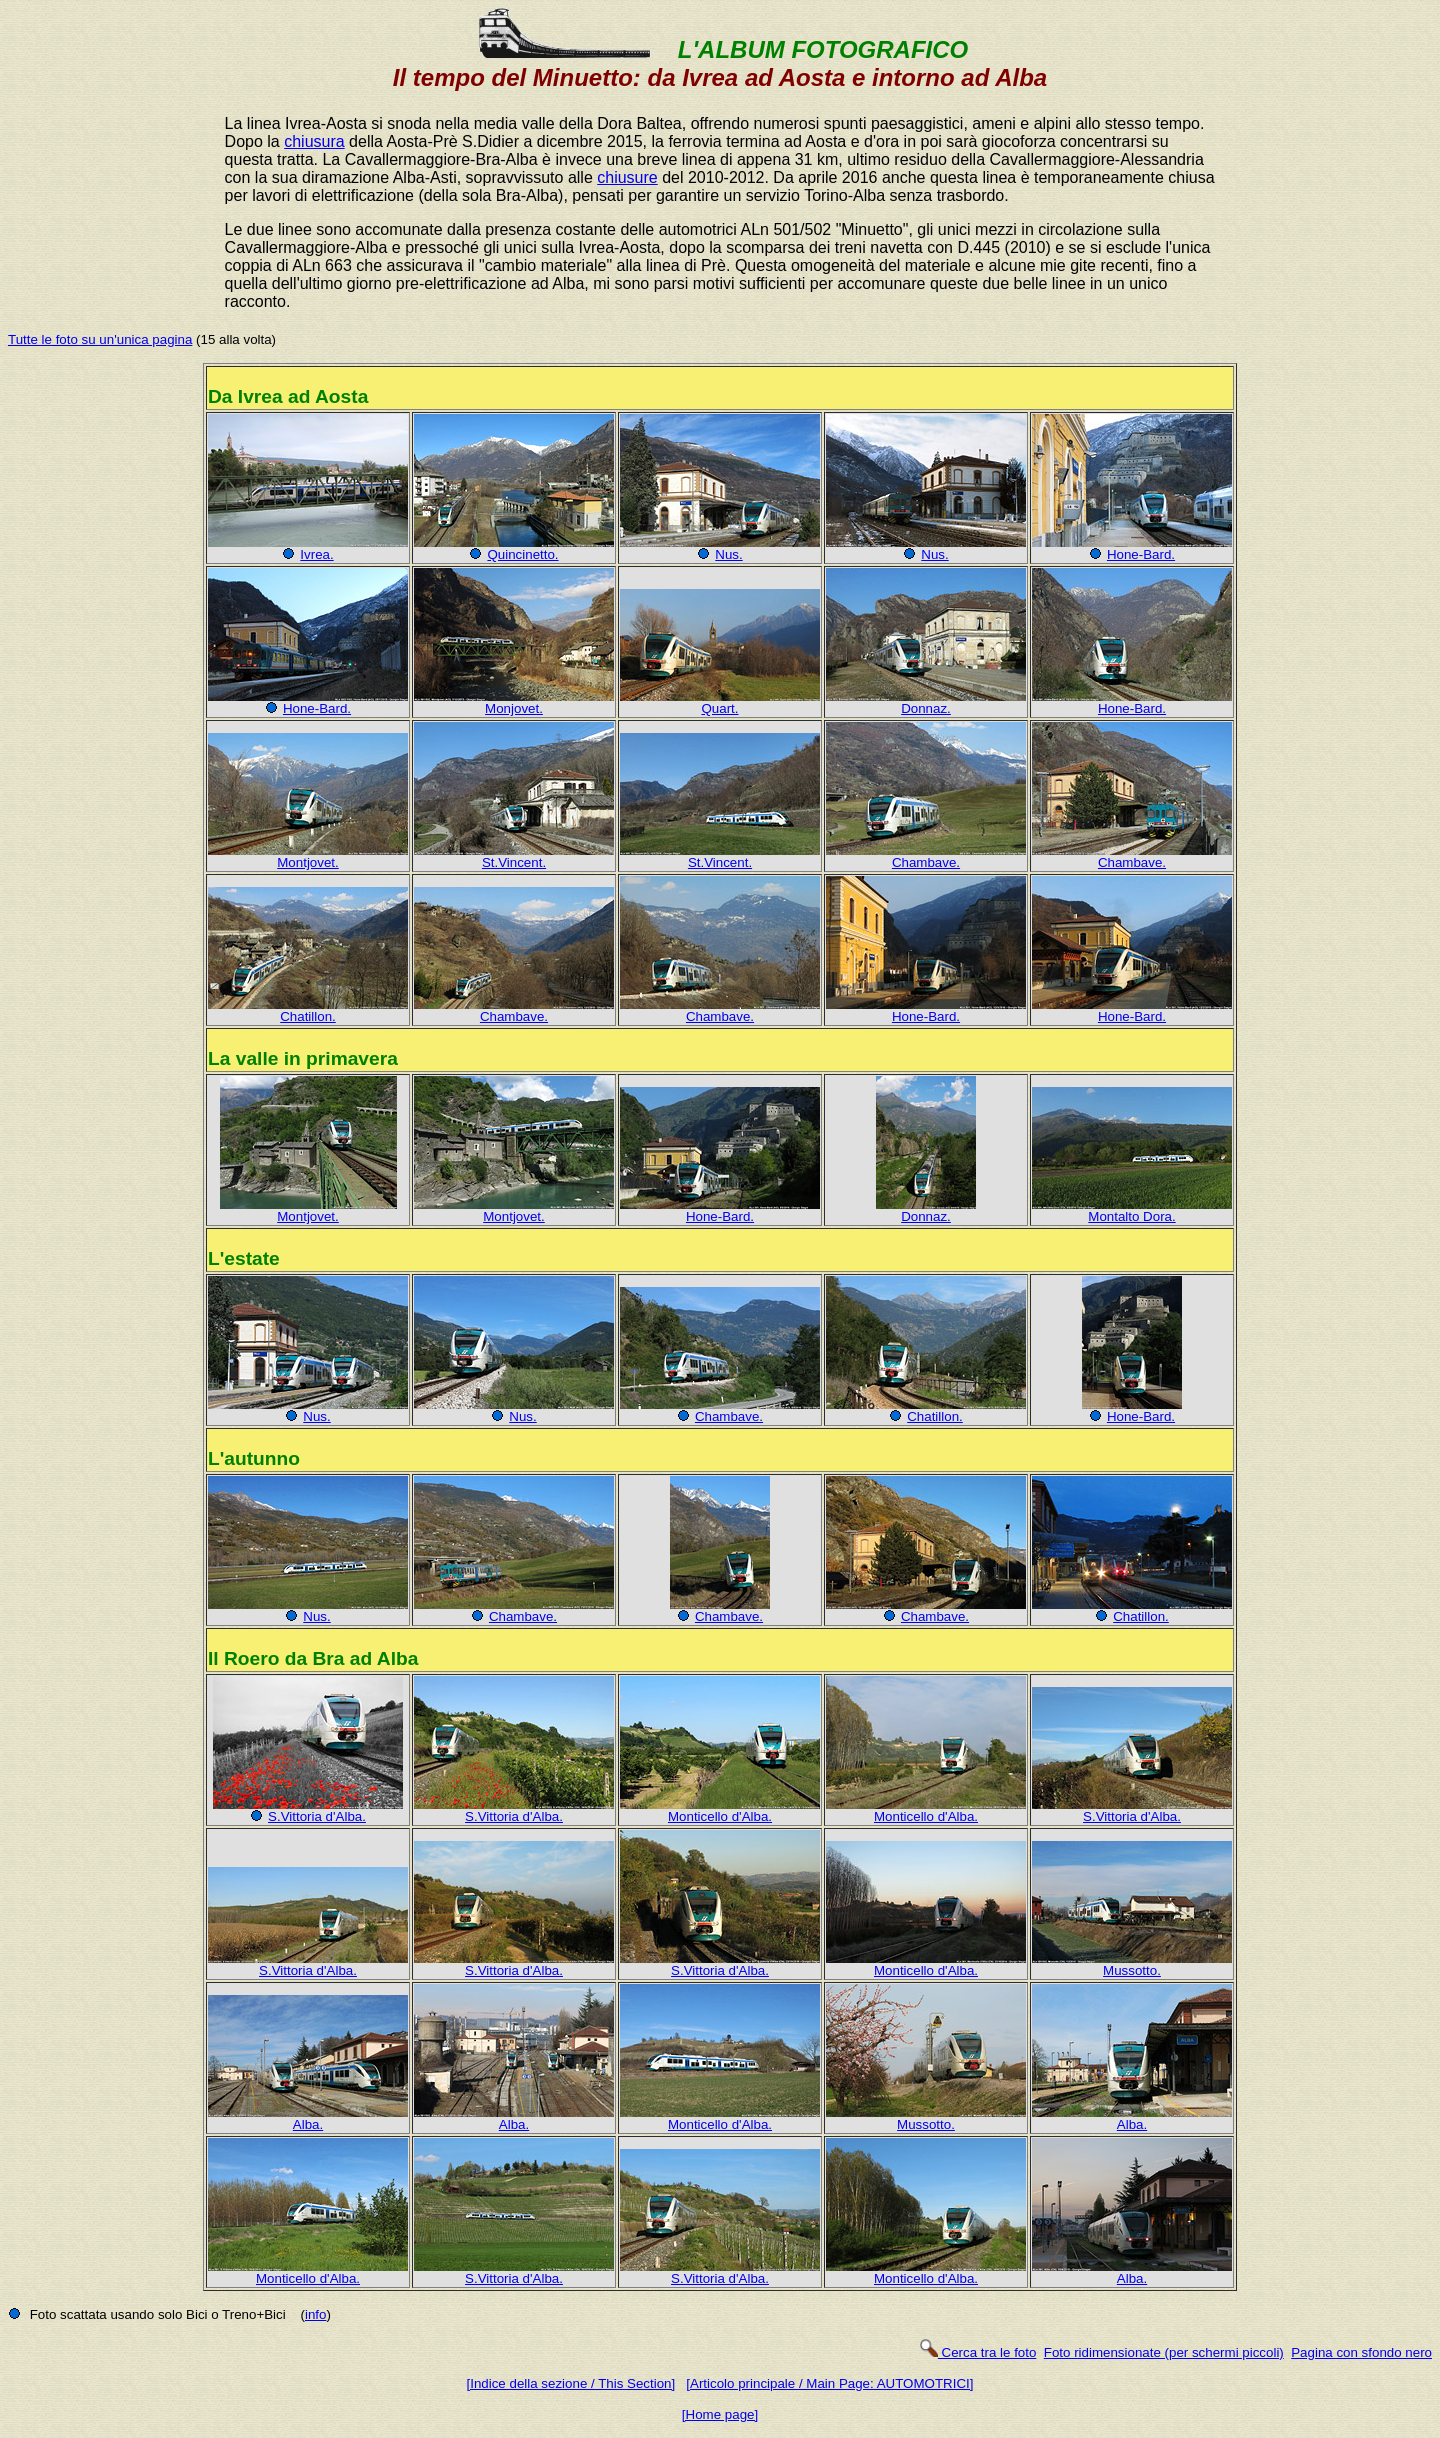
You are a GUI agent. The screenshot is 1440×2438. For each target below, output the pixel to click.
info (316, 2314)
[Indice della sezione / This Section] (571, 2383)
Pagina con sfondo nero (1361, 2352)
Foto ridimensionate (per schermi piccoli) (1164, 2352)
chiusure (627, 177)
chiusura (314, 141)
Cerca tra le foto (977, 2352)
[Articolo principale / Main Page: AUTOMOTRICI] (829, 2383)
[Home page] (720, 2414)
